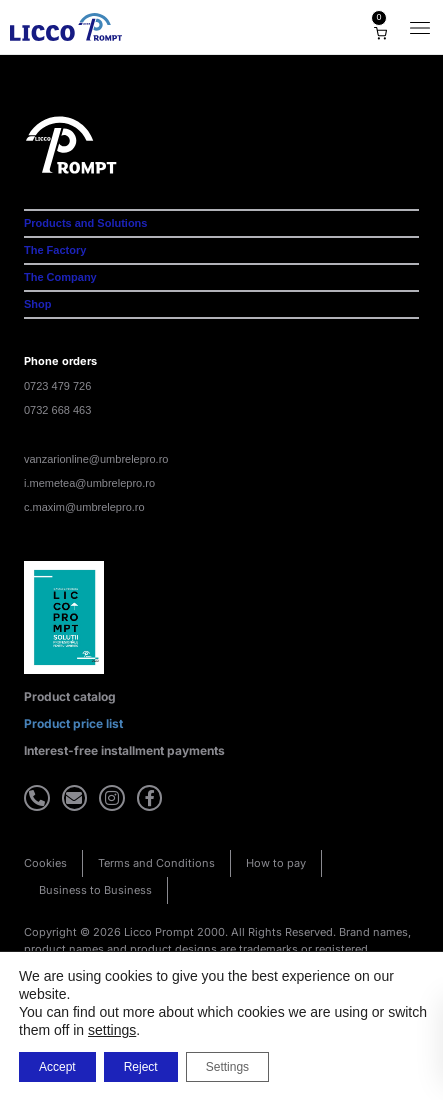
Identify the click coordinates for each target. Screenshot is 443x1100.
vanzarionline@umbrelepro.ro (96, 459)
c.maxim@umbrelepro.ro (84, 507)
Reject (141, 1067)
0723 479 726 (57, 386)
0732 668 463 (57, 410)
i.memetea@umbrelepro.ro (89, 483)
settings (112, 1030)
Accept (57, 1067)
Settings (227, 1067)
